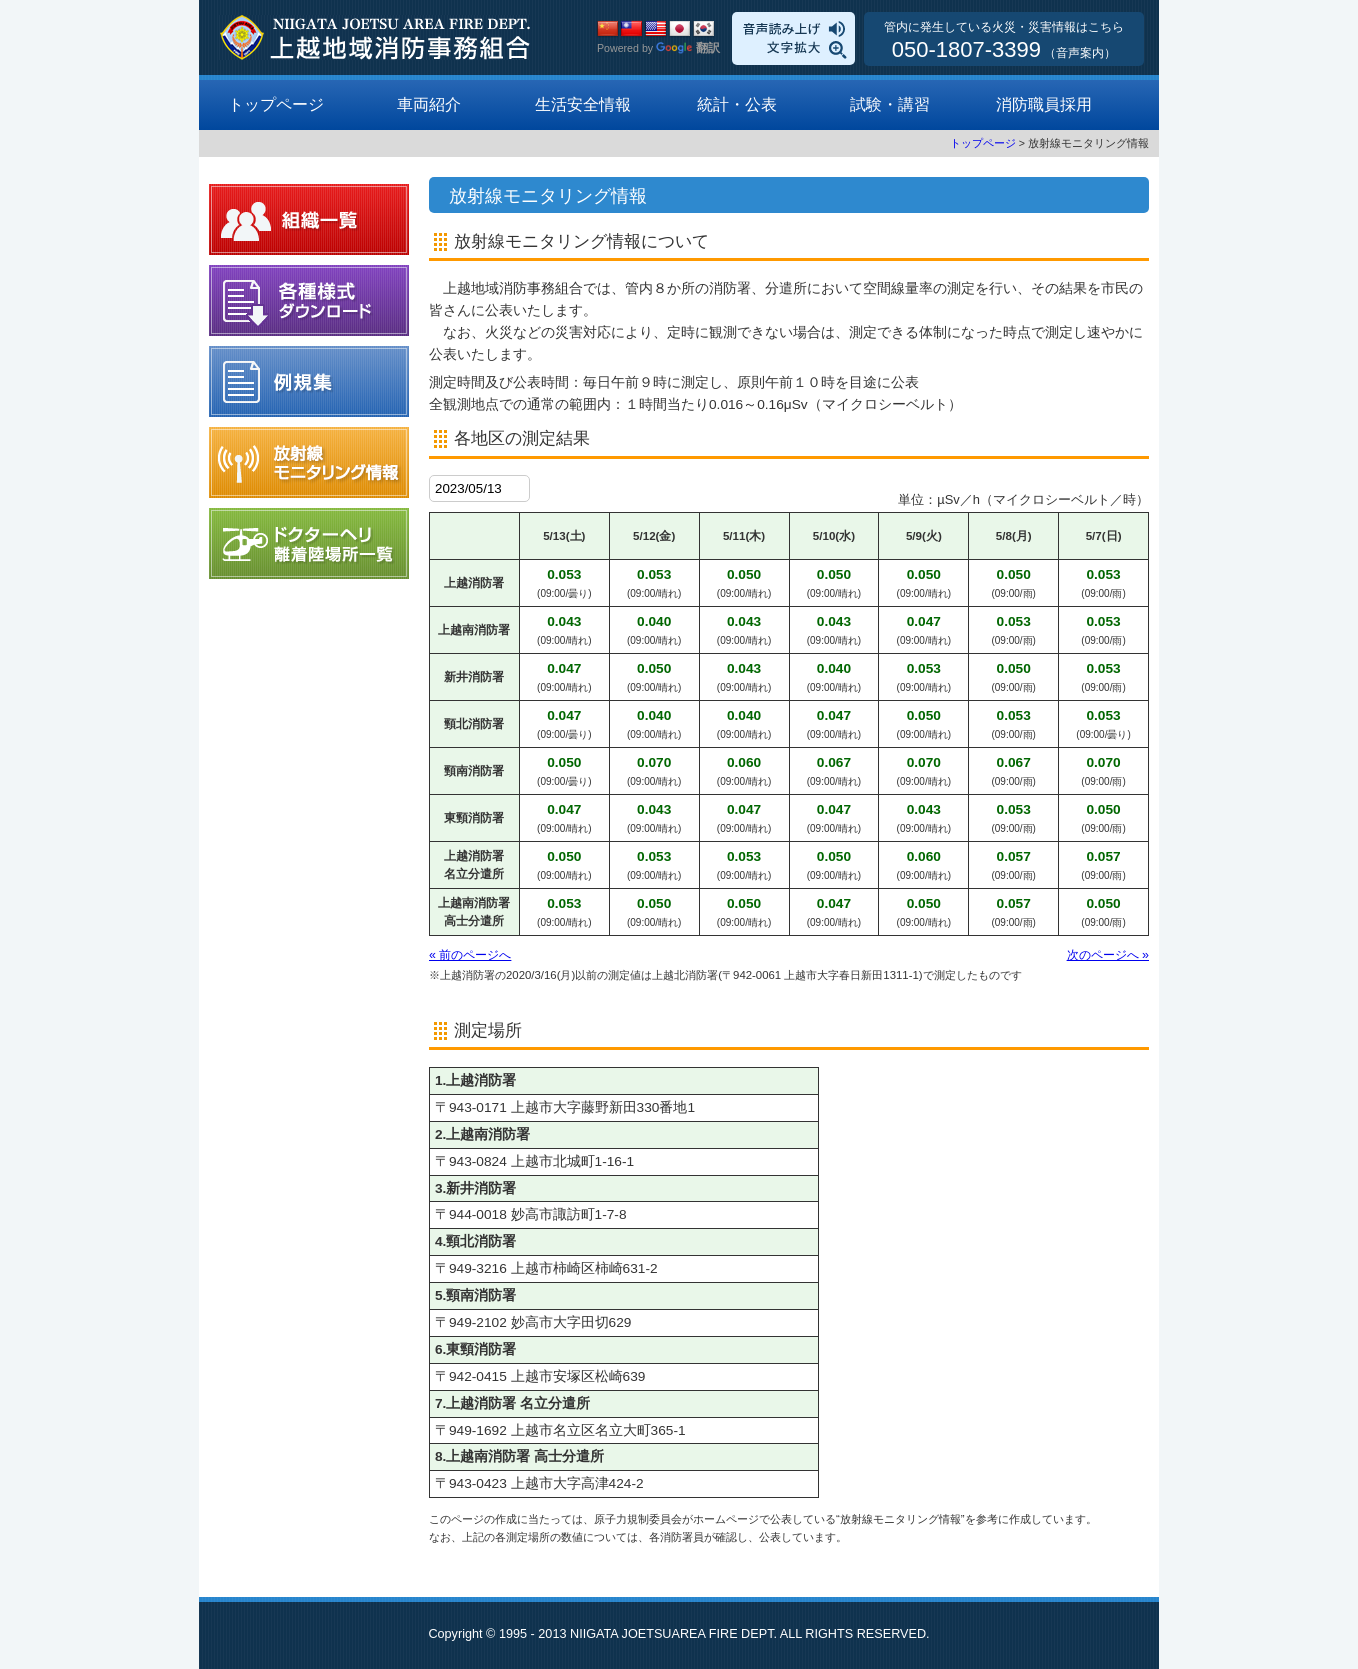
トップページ (276, 104)
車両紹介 (429, 104)
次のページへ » (1108, 955)
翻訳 (688, 48)
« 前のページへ (470, 955)
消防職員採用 (1044, 104)
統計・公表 (737, 104)
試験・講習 (890, 104)
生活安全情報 (583, 104)
